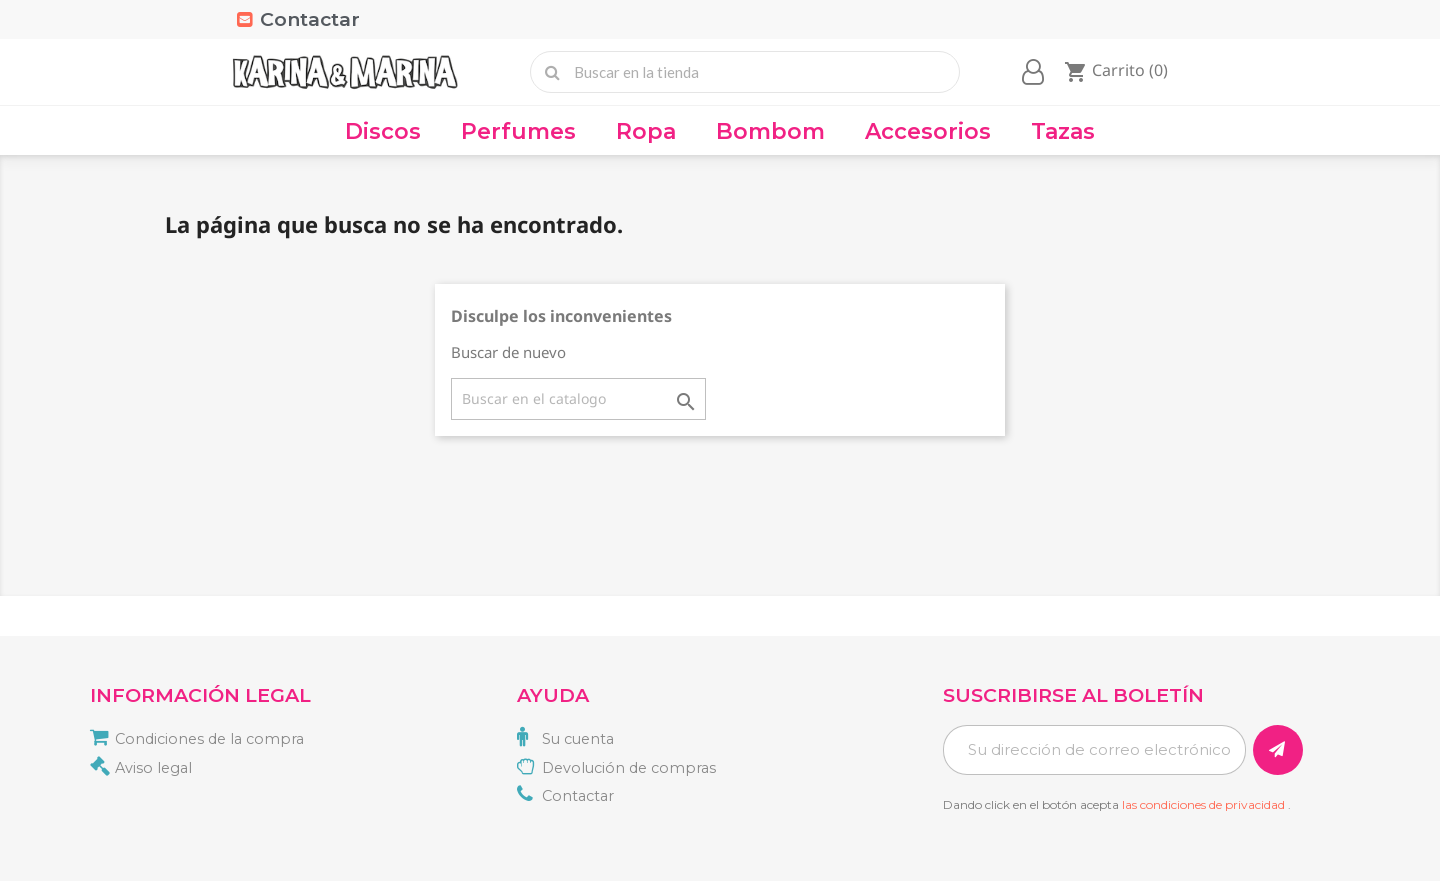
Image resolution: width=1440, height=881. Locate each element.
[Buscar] (578, 399)
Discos (383, 131)
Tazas (1063, 131)
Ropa (646, 131)
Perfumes (518, 131)
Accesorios (928, 131)
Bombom (770, 131)
